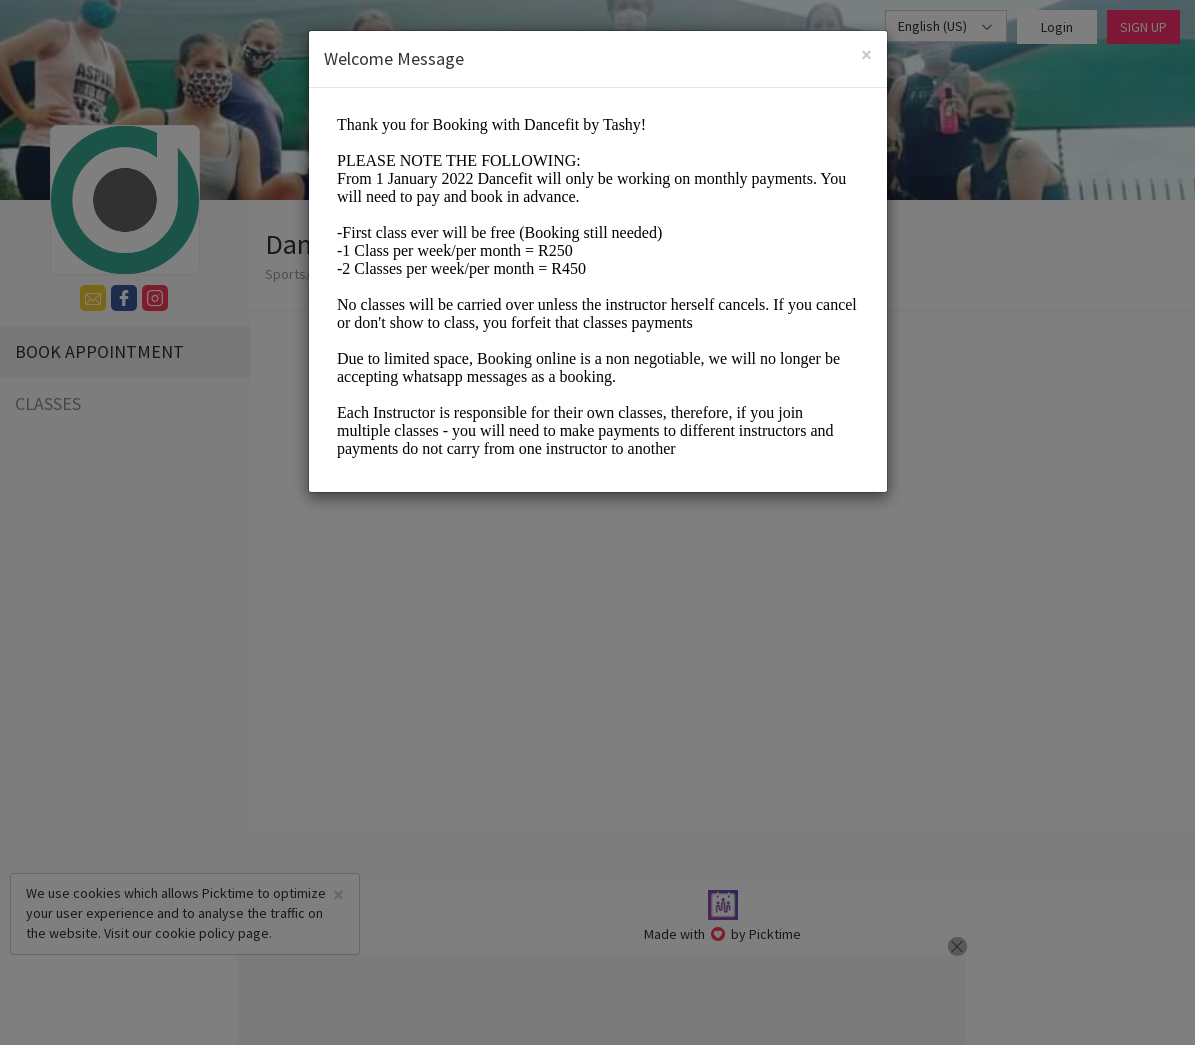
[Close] (866, 54)
